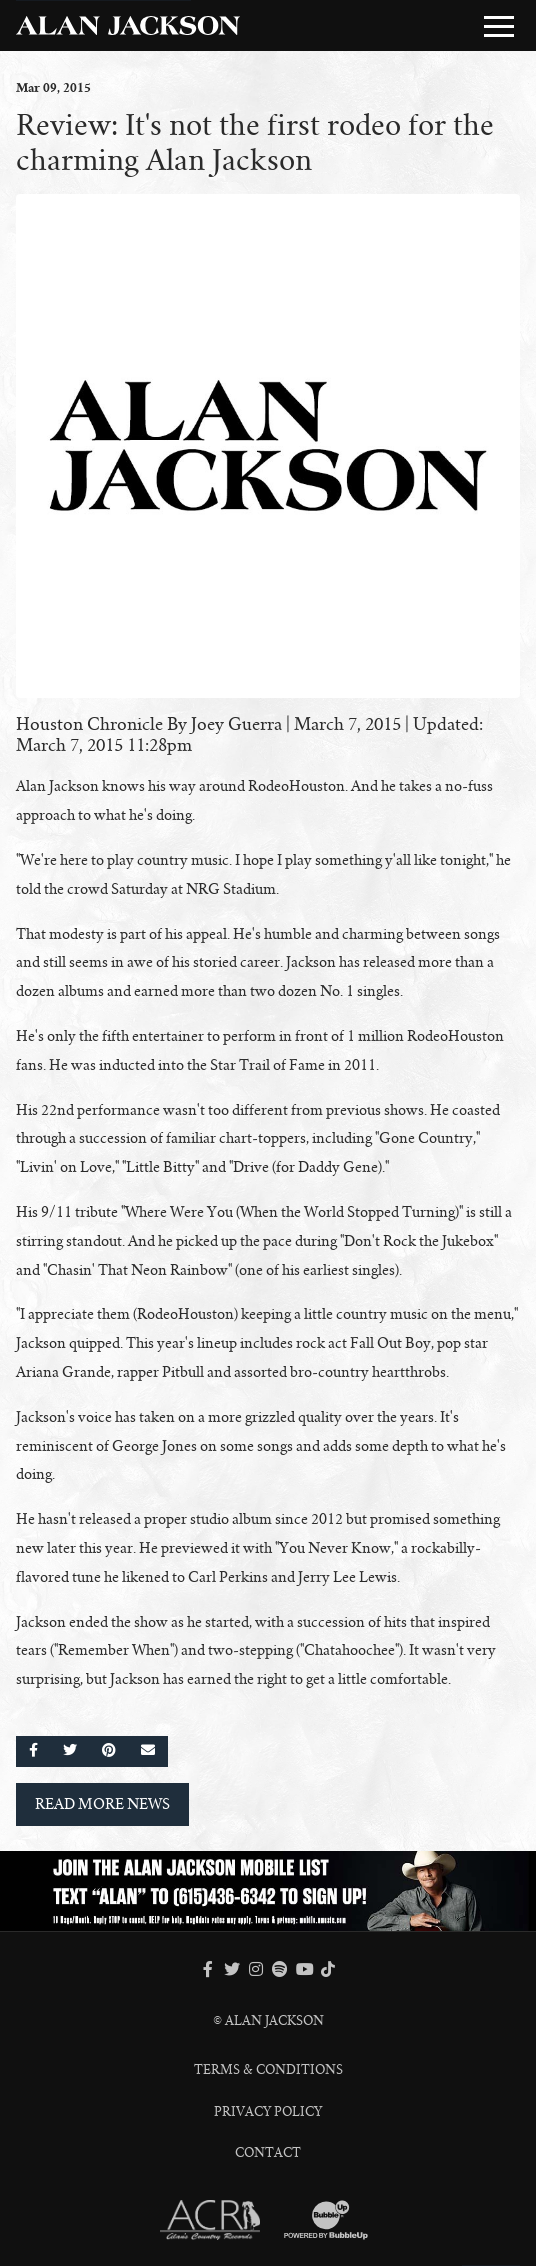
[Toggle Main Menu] (499, 26)
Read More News (102, 1804)
